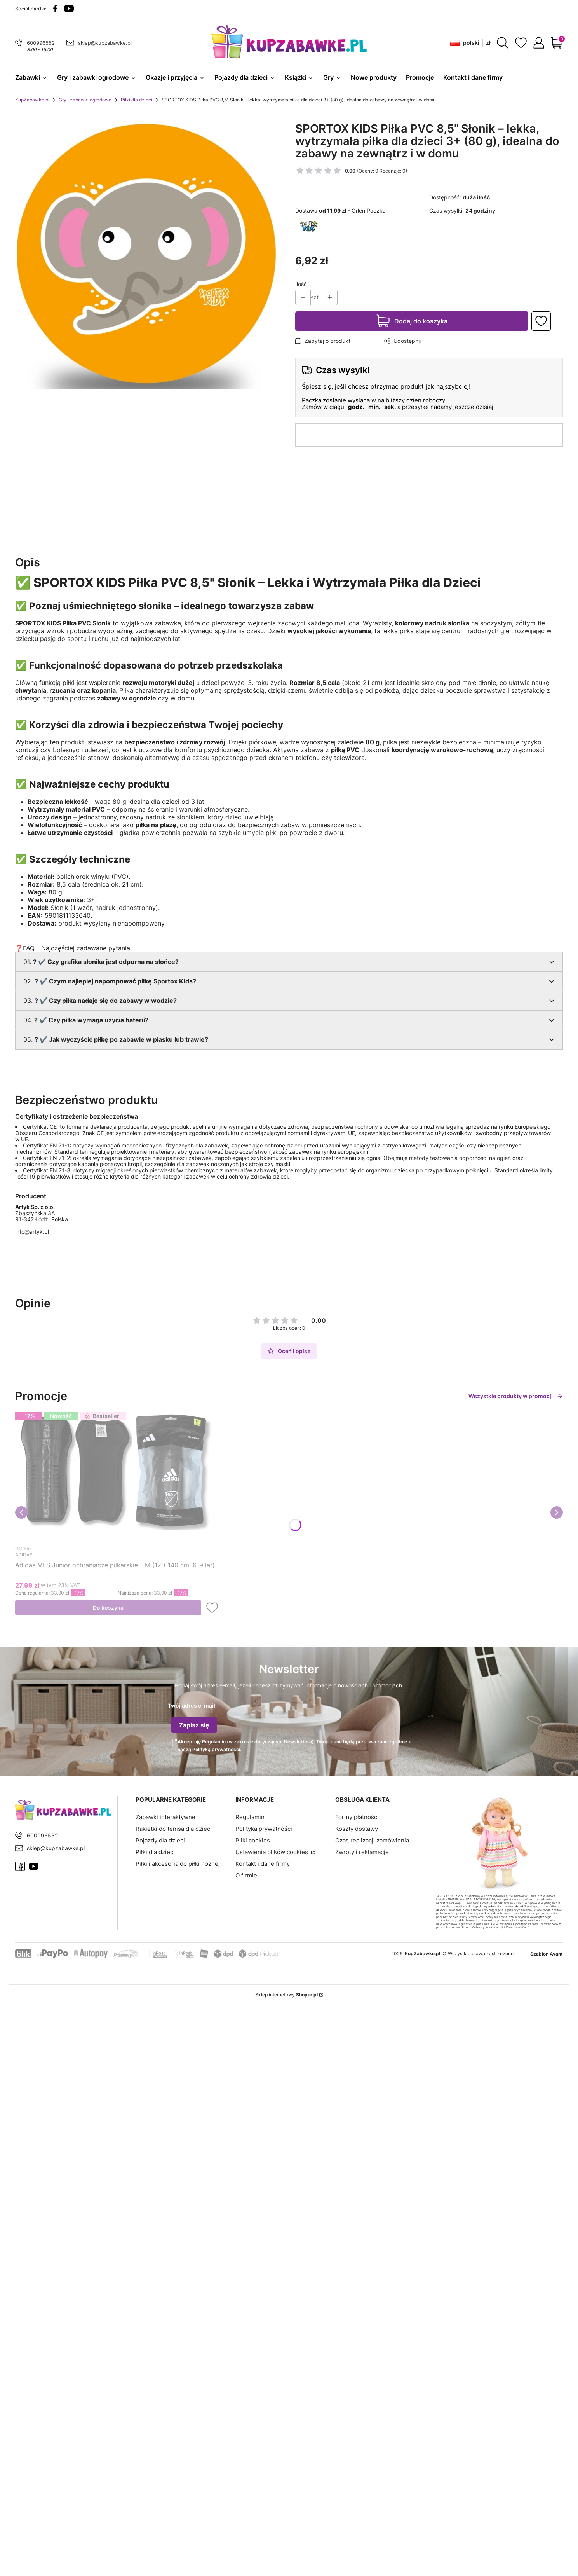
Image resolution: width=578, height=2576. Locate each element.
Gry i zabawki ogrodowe (85, 104)
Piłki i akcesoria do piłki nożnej (178, 1861)
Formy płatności (357, 1815)
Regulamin (214, 1740)
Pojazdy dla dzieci (160, 1838)
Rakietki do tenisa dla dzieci (174, 1826)
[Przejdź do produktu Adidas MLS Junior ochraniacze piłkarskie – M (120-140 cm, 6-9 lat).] (118, 1479)
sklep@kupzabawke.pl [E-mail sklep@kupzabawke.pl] (105, 43)
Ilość (301, 288)
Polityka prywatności (263, 1826)
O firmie (246, 1873)
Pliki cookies (252, 1838)
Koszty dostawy (356, 1826)
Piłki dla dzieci (136, 104)
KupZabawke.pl (32, 104)
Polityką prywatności (216, 1747)
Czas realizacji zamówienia (372, 1838)
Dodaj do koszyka (420, 325)
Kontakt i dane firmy (262, 1861)
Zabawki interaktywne (165, 1815)
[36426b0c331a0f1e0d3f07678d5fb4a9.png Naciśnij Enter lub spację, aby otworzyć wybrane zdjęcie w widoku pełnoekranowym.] (149, 257)
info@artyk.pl (32, 1236)
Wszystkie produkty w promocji (515, 1400)
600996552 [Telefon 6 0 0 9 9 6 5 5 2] (41, 43)
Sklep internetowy (286, 1993)
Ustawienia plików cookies (272, 1850)
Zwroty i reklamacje (362, 1850)
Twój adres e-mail (191, 1709)
